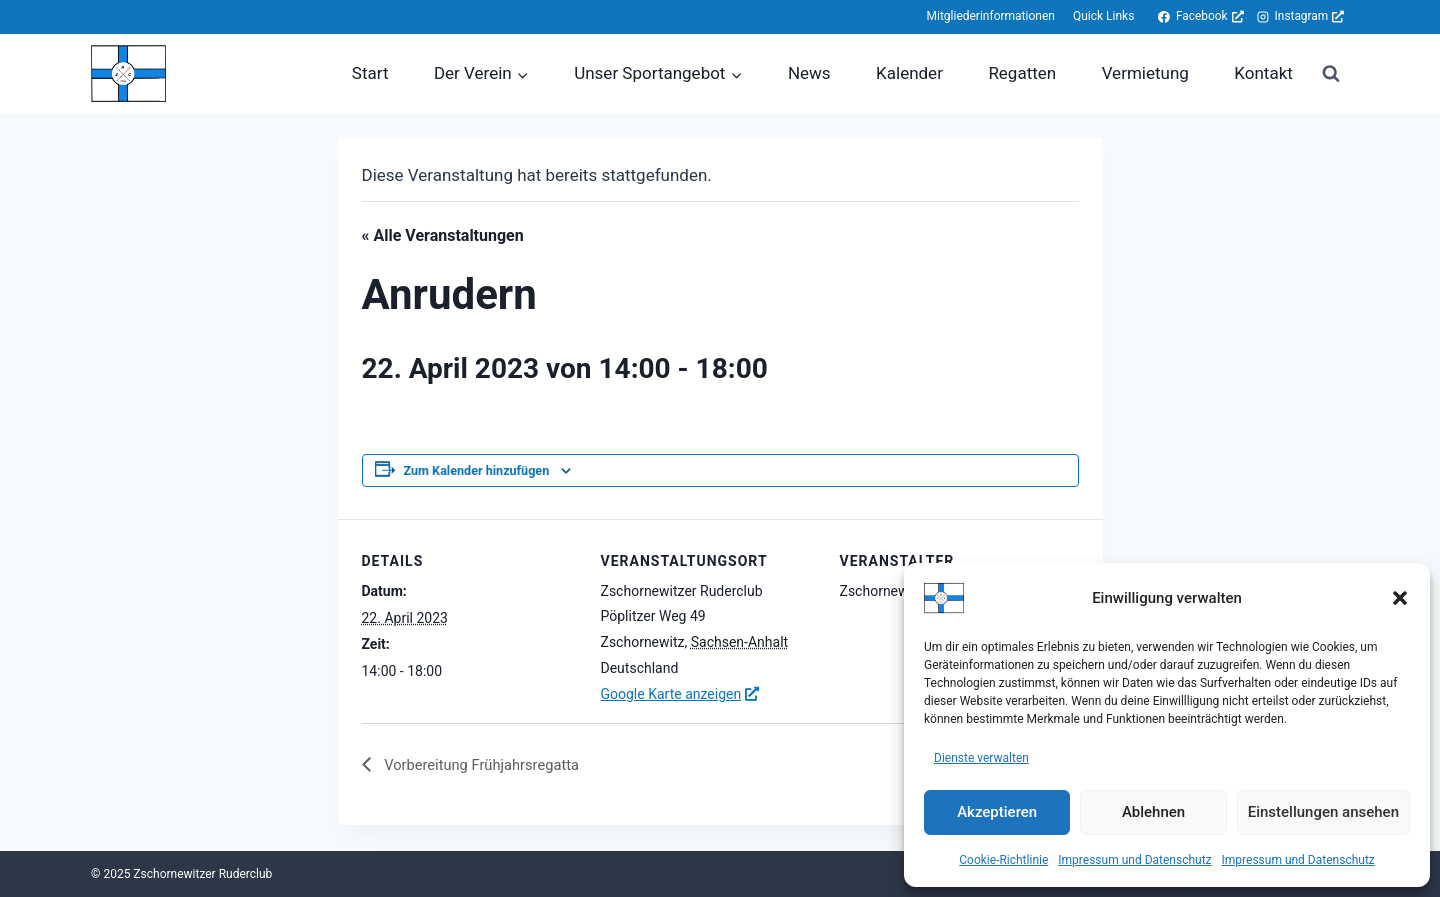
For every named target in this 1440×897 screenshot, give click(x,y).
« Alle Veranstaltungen (443, 235)
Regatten (1022, 73)
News (809, 73)
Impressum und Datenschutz (1134, 860)
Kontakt (1263, 73)
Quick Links (1103, 16)
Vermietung (1145, 73)
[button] (1400, 598)
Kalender (909, 73)
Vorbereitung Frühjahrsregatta (489, 765)
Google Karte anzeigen (671, 694)
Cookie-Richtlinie (1003, 860)
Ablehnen (1153, 812)
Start (370, 73)
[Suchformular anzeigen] (1331, 74)
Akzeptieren (997, 812)
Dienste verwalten (981, 758)
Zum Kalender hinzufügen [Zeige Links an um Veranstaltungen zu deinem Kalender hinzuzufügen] (477, 470)
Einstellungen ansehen (1323, 812)
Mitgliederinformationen (990, 16)
